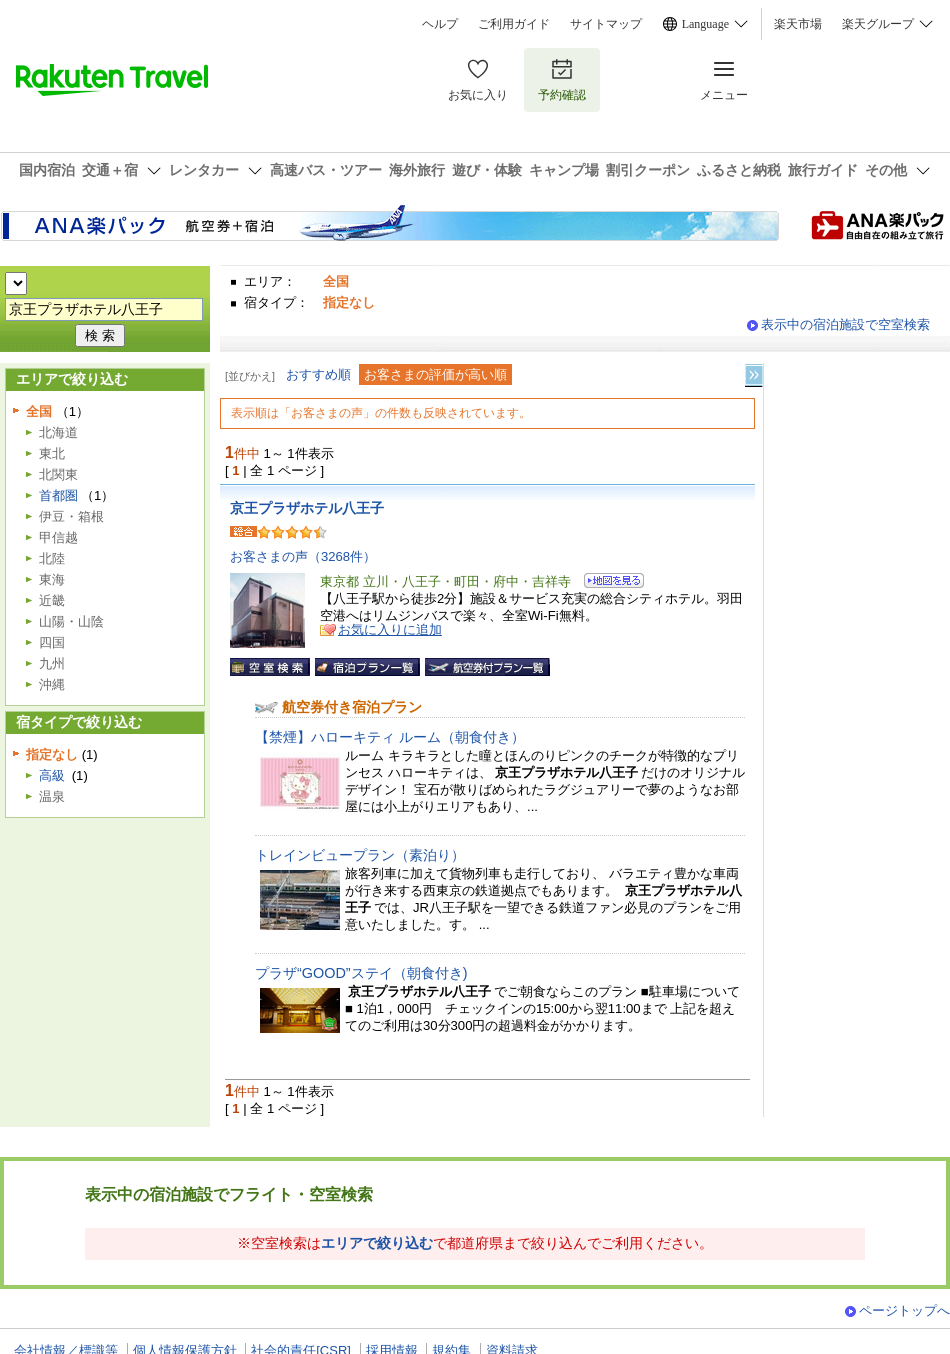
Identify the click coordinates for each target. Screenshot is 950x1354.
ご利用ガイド (514, 24)
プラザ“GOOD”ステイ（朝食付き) (361, 973)
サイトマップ (606, 24)
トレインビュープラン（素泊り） (360, 855)
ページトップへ (904, 1310)
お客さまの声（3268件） (303, 556)
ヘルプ (440, 24)
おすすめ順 (318, 374)
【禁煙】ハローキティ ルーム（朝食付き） (390, 737)
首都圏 (58, 495)
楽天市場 (798, 24)
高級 (52, 775)
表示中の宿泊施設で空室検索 (845, 324)
